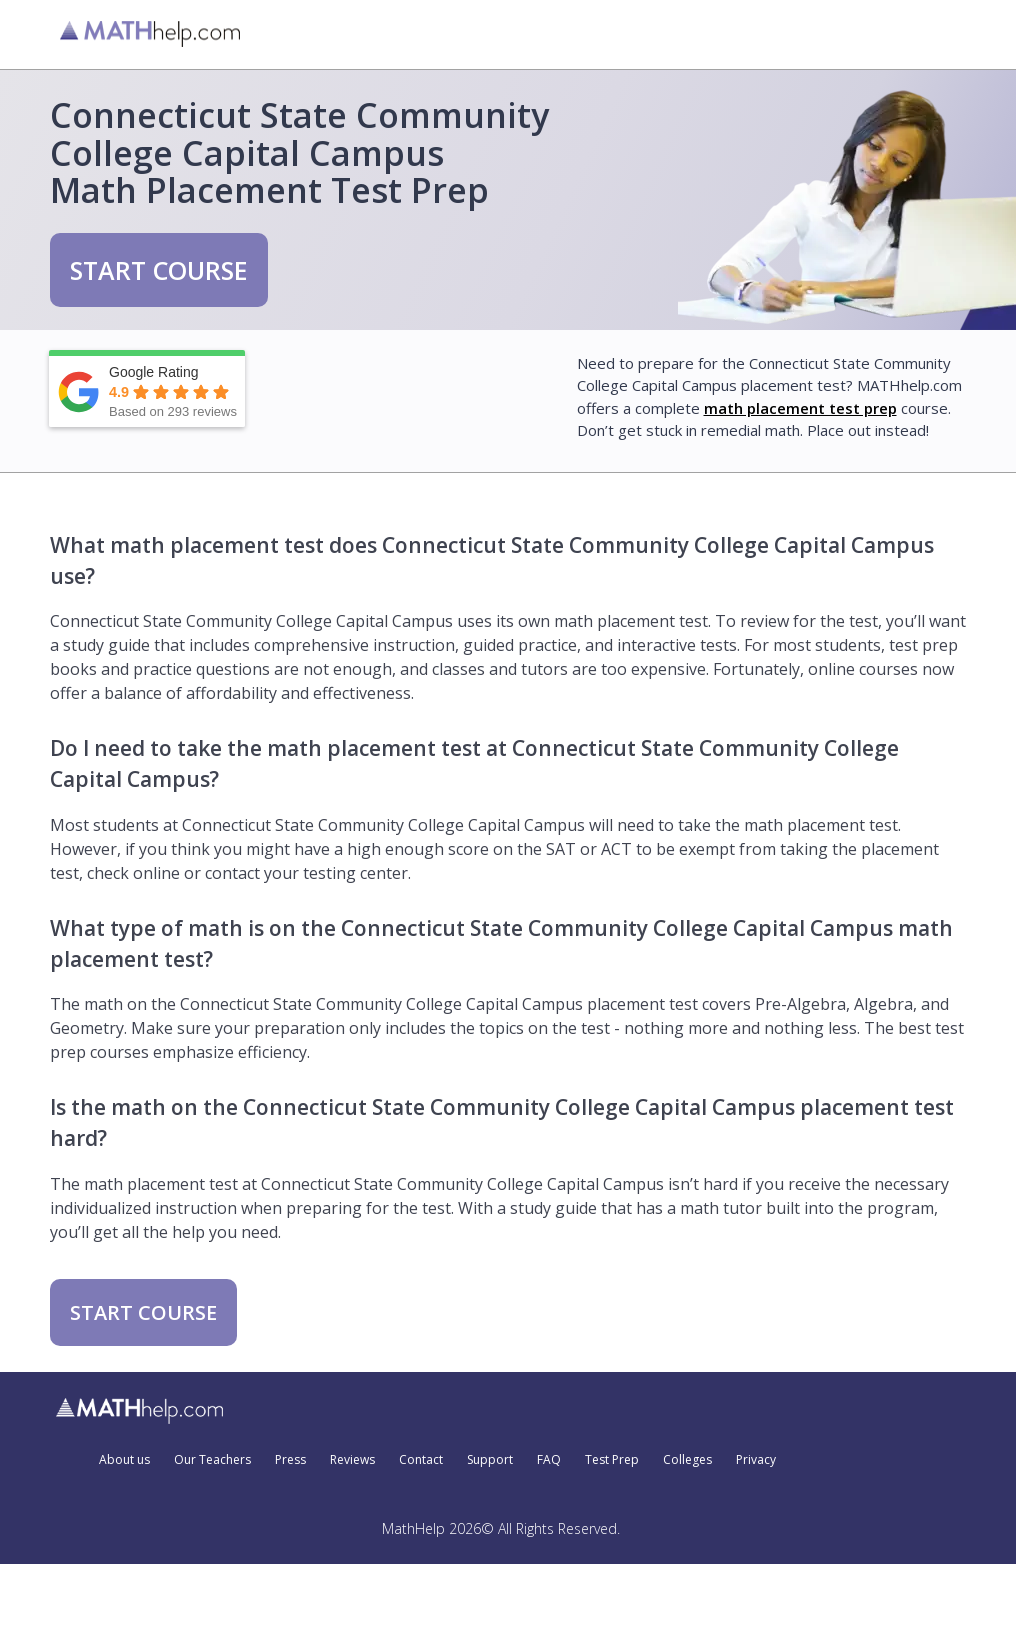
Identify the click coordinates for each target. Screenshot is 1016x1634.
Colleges (687, 1460)
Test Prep (612, 1460)
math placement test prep (800, 408)
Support (490, 1460)
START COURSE (159, 270)
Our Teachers (212, 1460)
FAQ (549, 1460)
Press (290, 1460)
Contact (421, 1460)
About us (124, 1460)
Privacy (756, 1460)
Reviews (352, 1460)
